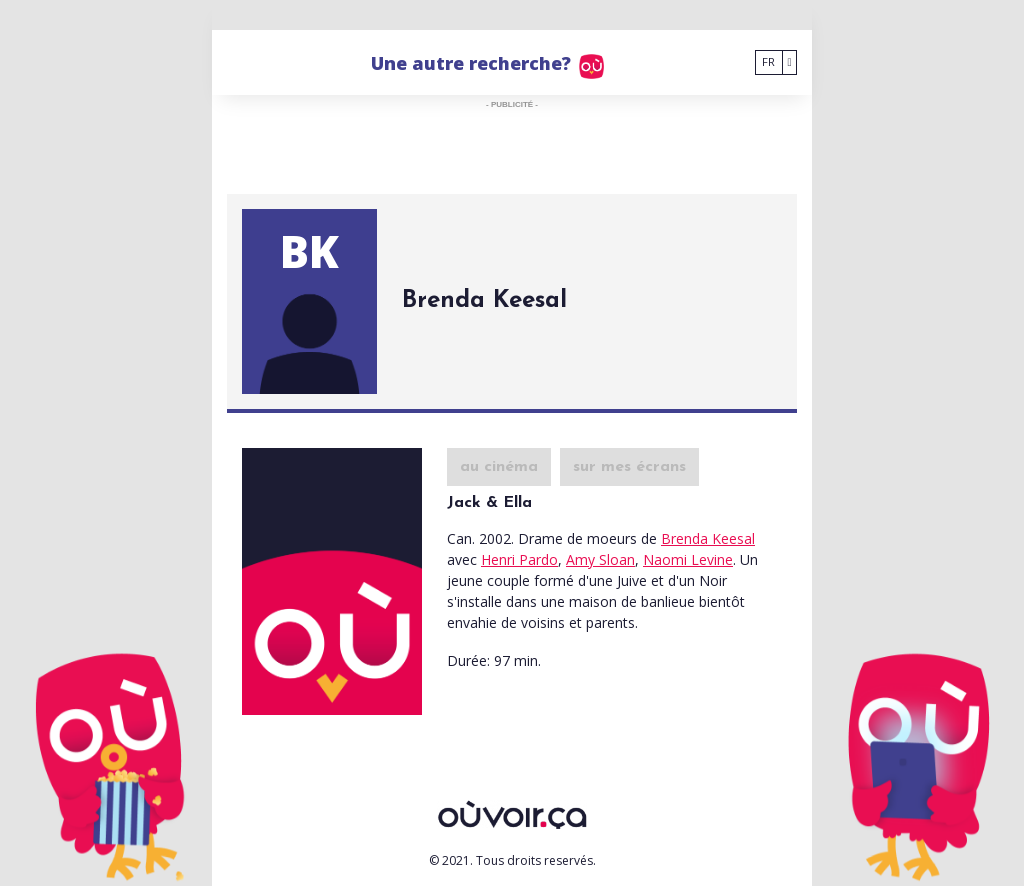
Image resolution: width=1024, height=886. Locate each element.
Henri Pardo (519, 559)
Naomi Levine (688, 559)
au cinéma (499, 467)
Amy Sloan (600, 559)
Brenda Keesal (708, 538)
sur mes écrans (629, 467)
